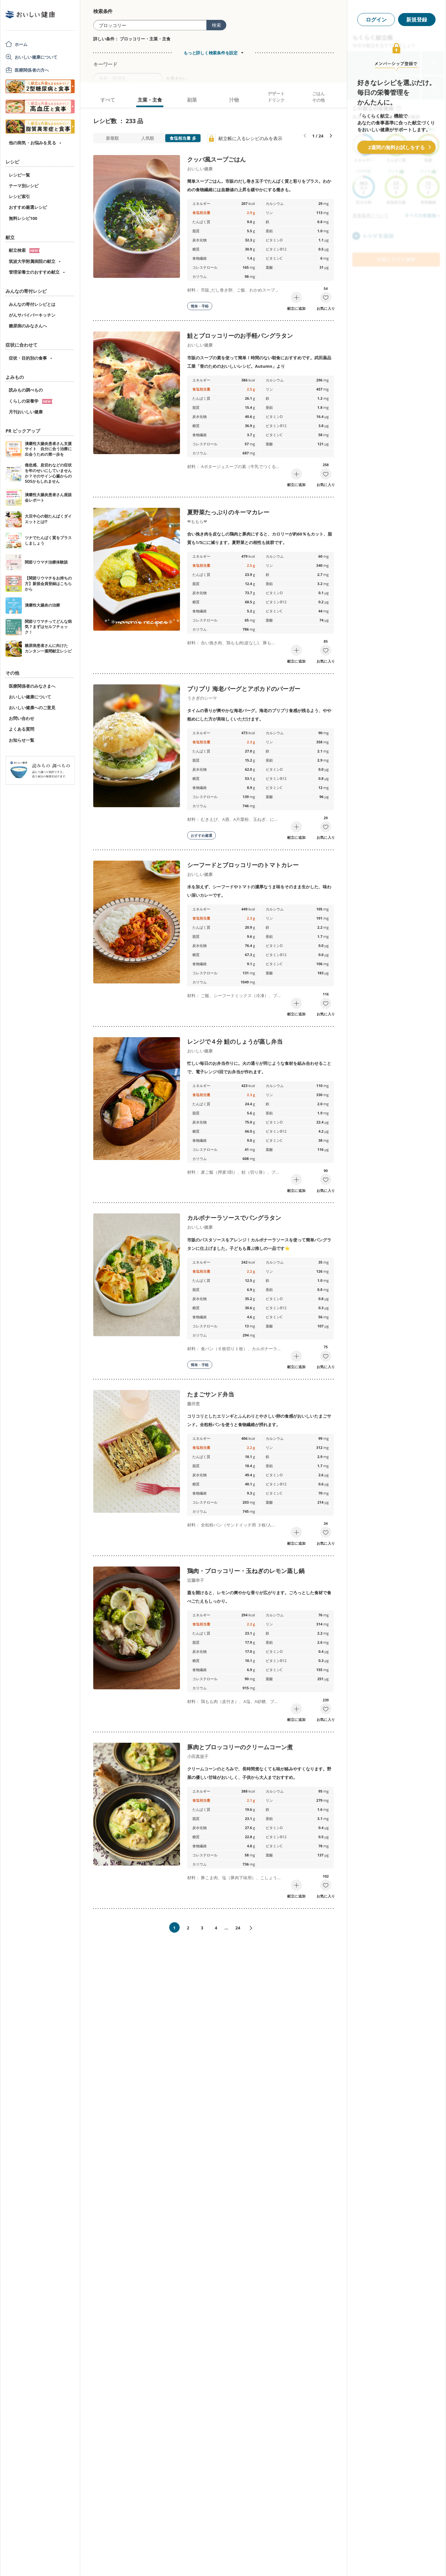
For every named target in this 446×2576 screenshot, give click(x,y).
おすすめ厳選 (201, 835)
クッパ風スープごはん (216, 159)
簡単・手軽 (200, 306)
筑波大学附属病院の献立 (32, 261)
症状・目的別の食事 (28, 358)
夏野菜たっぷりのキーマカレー (228, 512)
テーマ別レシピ (23, 186)
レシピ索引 (19, 196)
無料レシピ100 (23, 218)
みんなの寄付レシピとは (32, 304)
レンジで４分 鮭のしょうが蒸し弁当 (235, 1041)
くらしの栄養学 (30, 401)
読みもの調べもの (26, 390)
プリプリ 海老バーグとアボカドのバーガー (243, 689)
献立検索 (24, 250)
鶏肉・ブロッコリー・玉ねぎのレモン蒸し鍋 (246, 1571)
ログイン (376, 19)
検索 (216, 25)
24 (237, 1928)
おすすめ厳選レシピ (28, 207)
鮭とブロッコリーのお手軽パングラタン (240, 335)
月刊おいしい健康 (26, 412)
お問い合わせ (21, 718)
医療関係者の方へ (32, 70)
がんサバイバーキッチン (32, 315)
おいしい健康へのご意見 (32, 707)
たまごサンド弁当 (210, 1394)
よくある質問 (21, 729)
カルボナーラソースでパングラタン (234, 1218)
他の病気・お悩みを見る (32, 143)
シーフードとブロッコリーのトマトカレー (243, 865)
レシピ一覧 (19, 175)
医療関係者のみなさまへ (32, 686)
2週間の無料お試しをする (396, 147)
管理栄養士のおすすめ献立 (34, 272)
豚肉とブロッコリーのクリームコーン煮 (240, 1747)
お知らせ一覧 (21, 740)
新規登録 (416, 19)
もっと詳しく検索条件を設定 (211, 53)
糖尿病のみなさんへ (28, 326)
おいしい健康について (36, 57)
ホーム (21, 44)
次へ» (253, 1928)
